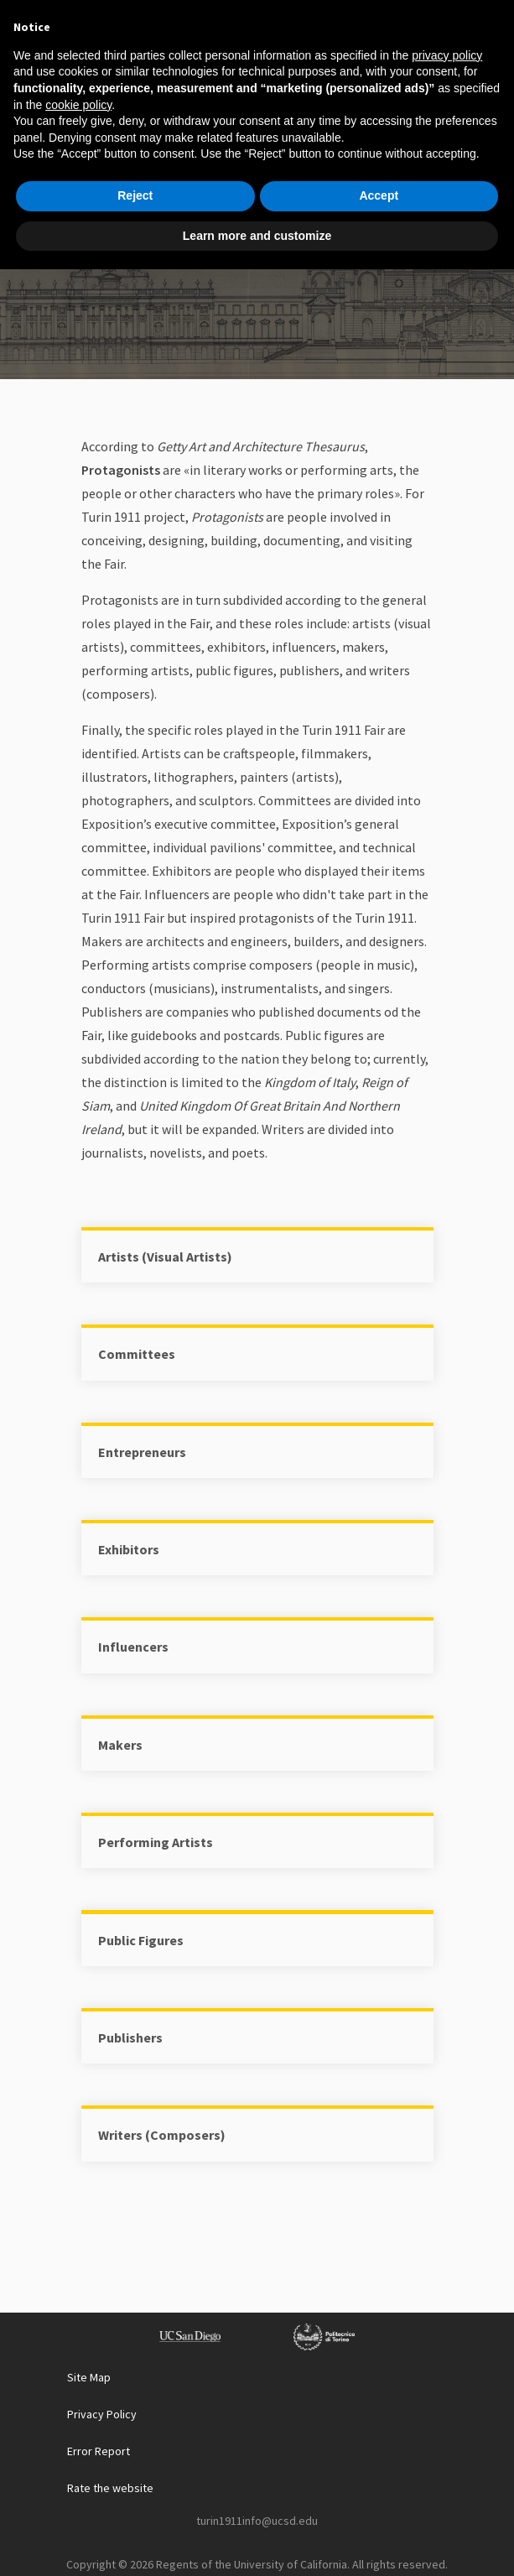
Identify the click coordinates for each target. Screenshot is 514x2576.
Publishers (130, 2037)
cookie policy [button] (78, 2410)
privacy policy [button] (447, 2362)
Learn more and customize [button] (257, 2541)
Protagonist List (257, 256)
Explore (289, 215)
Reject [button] (135, 2502)
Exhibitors (128, 1549)
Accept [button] (378, 2502)
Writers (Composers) (162, 2134)
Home (221, 215)
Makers (120, 1744)
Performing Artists (155, 1842)
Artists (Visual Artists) (165, 1256)
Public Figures (141, 1940)
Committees (136, 1353)
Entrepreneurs (142, 1452)
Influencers (133, 1646)
